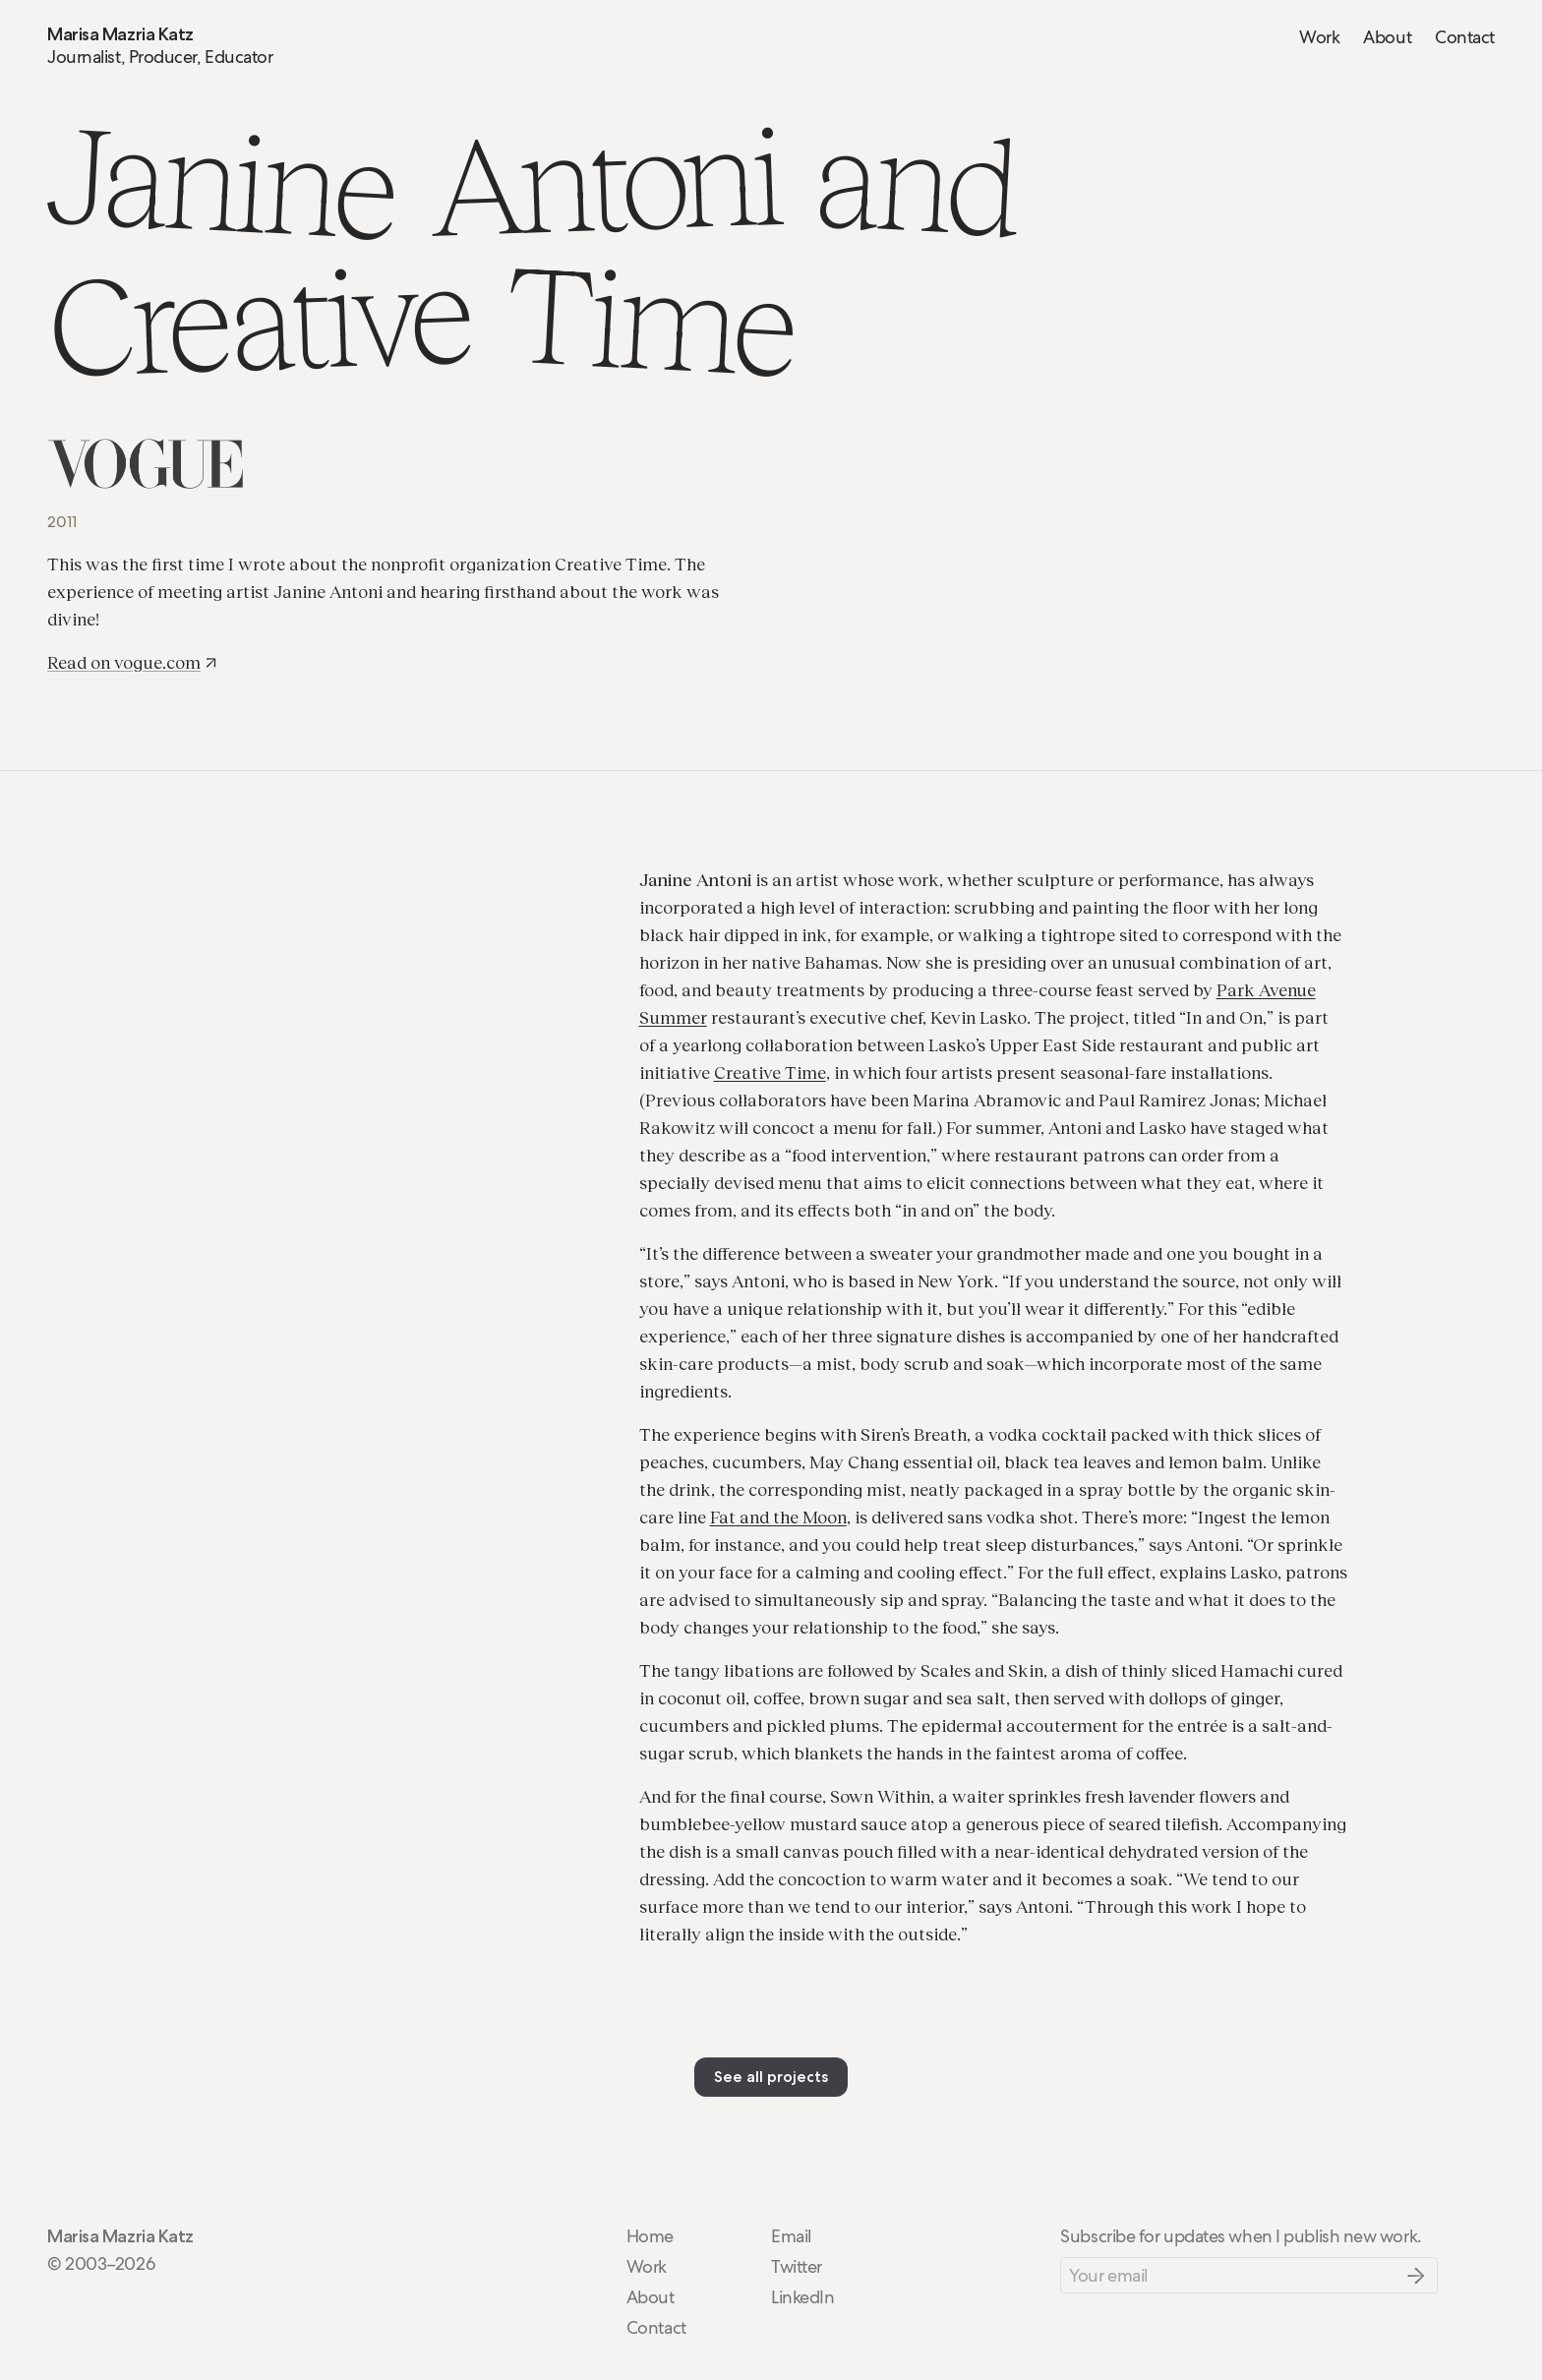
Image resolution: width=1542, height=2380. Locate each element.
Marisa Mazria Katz (120, 34)
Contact (1465, 37)
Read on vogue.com (132, 662)
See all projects (771, 2076)
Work (1319, 37)
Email (791, 2236)
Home (650, 2236)
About (1387, 37)
